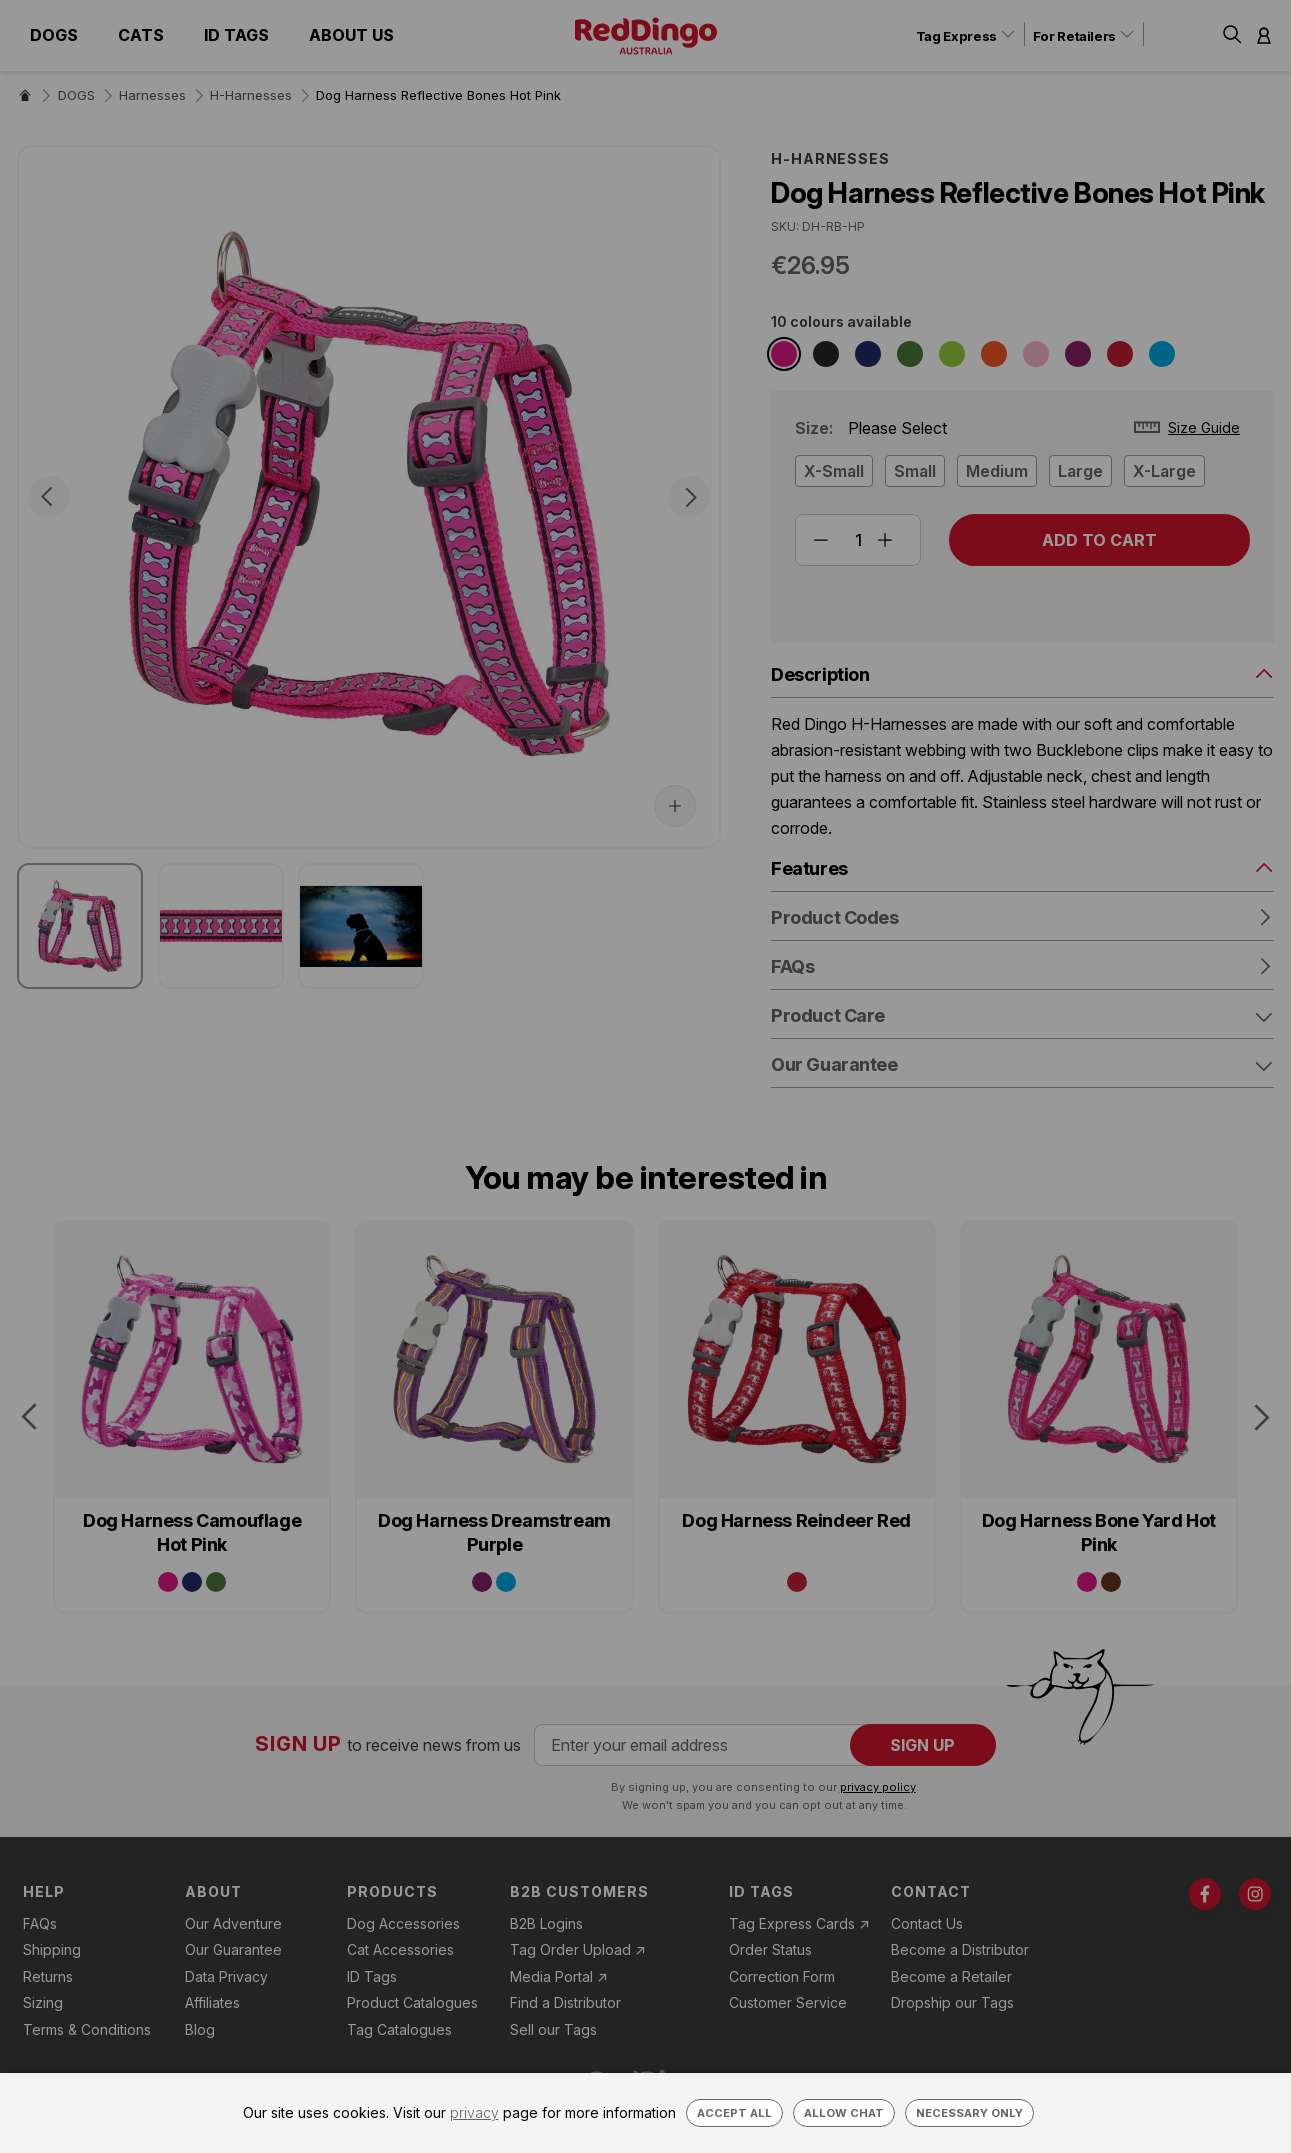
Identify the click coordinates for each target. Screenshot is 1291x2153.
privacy (474, 2112)
